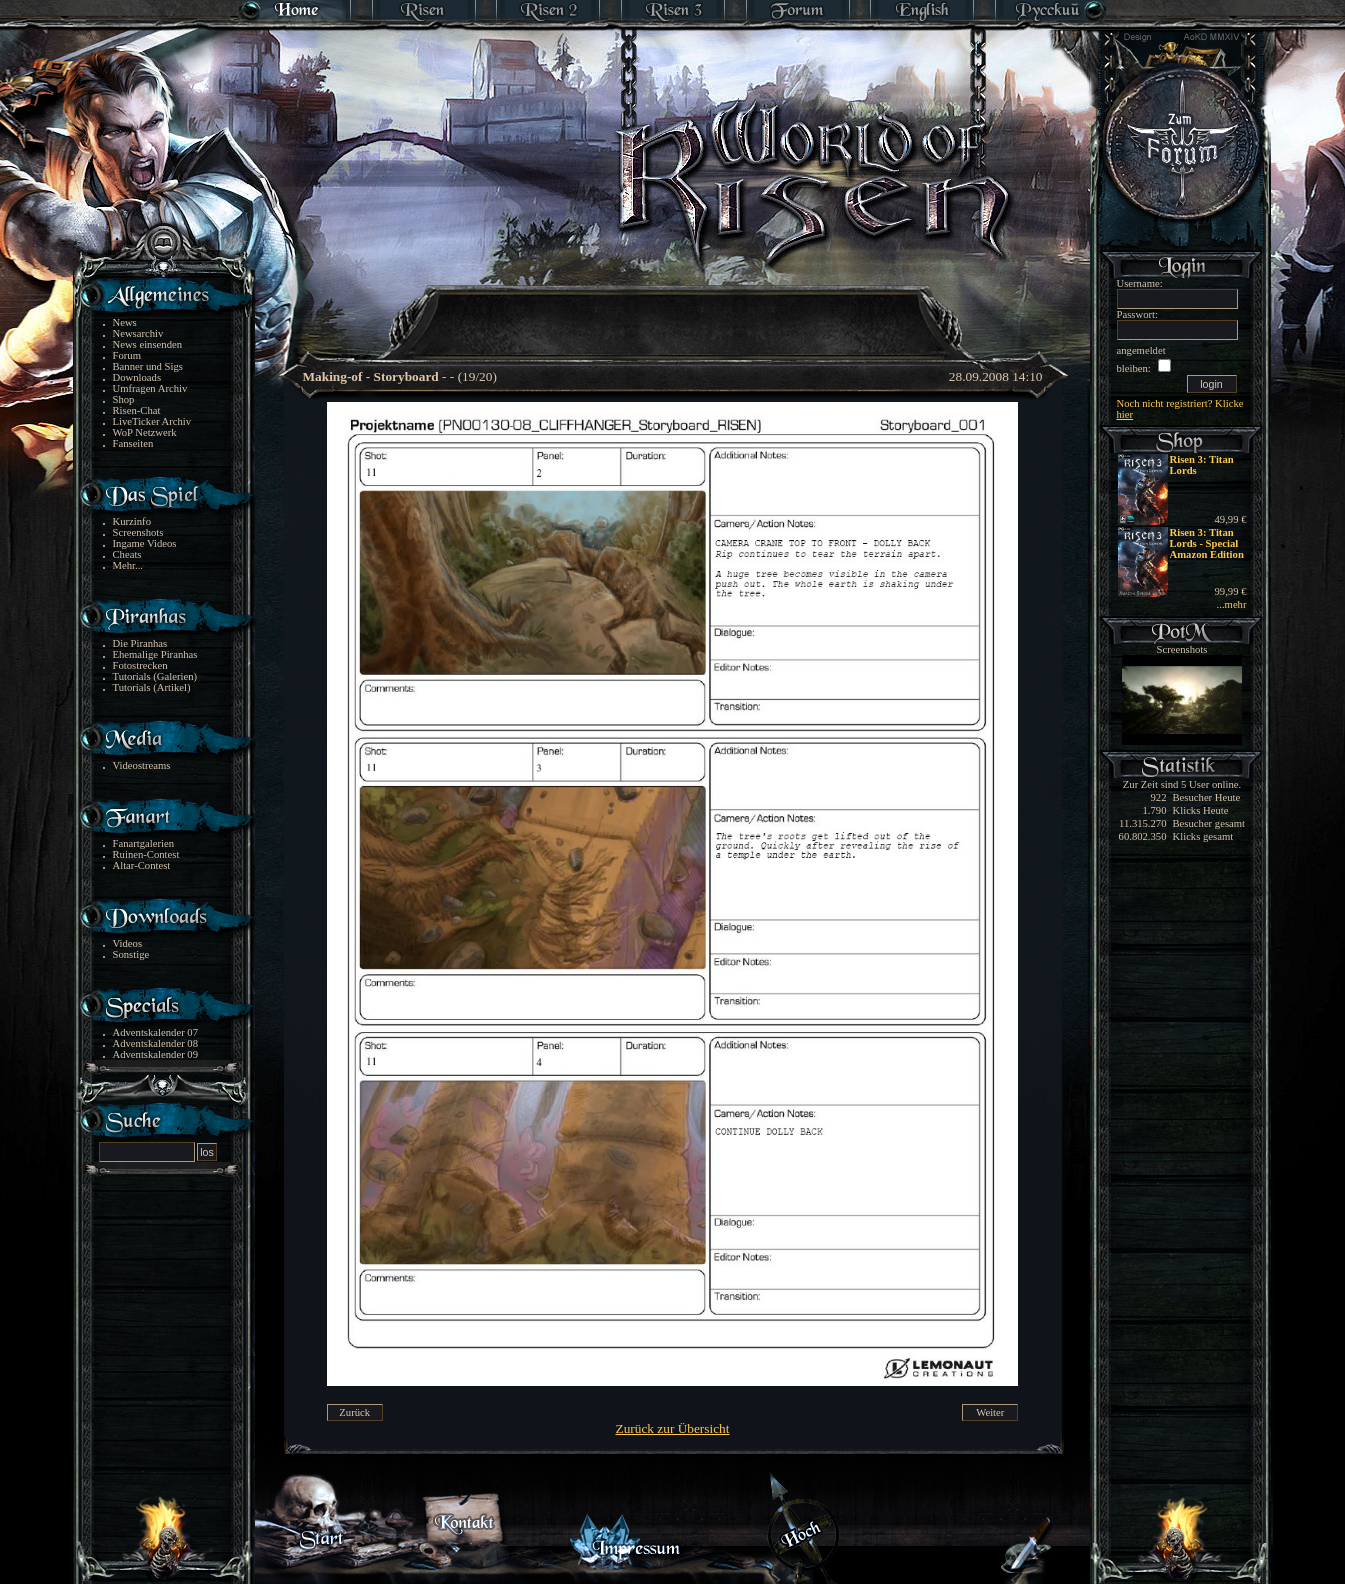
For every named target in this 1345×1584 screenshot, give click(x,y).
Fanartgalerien (144, 843)
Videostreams (142, 765)
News (125, 322)
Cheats (127, 554)
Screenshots (138, 532)
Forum (127, 355)
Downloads (137, 377)
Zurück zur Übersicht (673, 1428)
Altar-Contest (142, 865)
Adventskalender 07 (156, 1032)
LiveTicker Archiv (152, 421)
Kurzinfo (132, 521)
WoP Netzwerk (145, 432)
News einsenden (148, 344)
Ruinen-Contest (146, 854)
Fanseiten (133, 443)
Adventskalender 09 (156, 1054)
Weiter (990, 1412)
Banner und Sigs (148, 366)
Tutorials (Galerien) (155, 676)
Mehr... (128, 565)
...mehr (1232, 604)
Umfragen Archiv (150, 388)
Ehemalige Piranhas (155, 654)
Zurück (354, 1412)
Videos (128, 943)
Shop (124, 399)
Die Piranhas (140, 643)
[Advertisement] (674, 310)
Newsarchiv (138, 333)
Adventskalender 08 (156, 1043)
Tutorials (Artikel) (152, 687)
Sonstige (131, 954)
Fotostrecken (140, 665)
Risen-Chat (137, 410)
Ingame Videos (145, 543)
